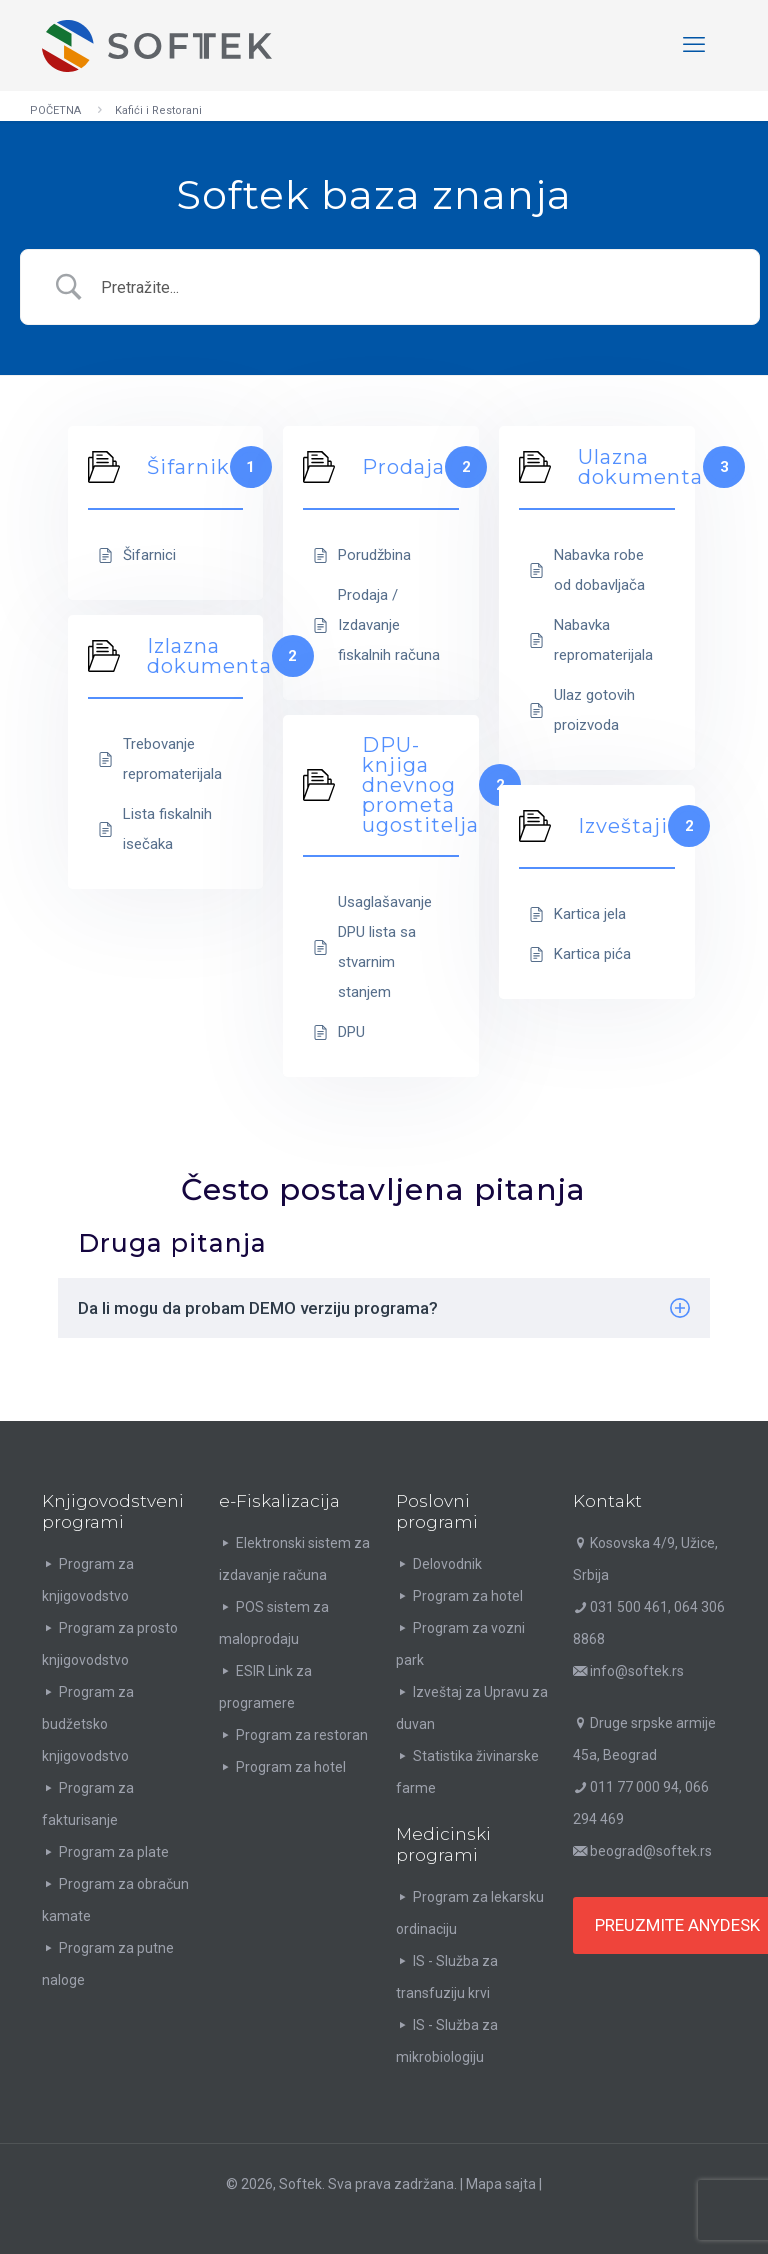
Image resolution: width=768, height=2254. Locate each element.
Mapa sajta (501, 2184)
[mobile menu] (694, 45)
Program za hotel (291, 1767)
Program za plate (114, 1852)
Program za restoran (302, 1735)
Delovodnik (447, 1564)
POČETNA (55, 110)
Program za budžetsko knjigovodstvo (88, 1724)
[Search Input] (415, 287)
